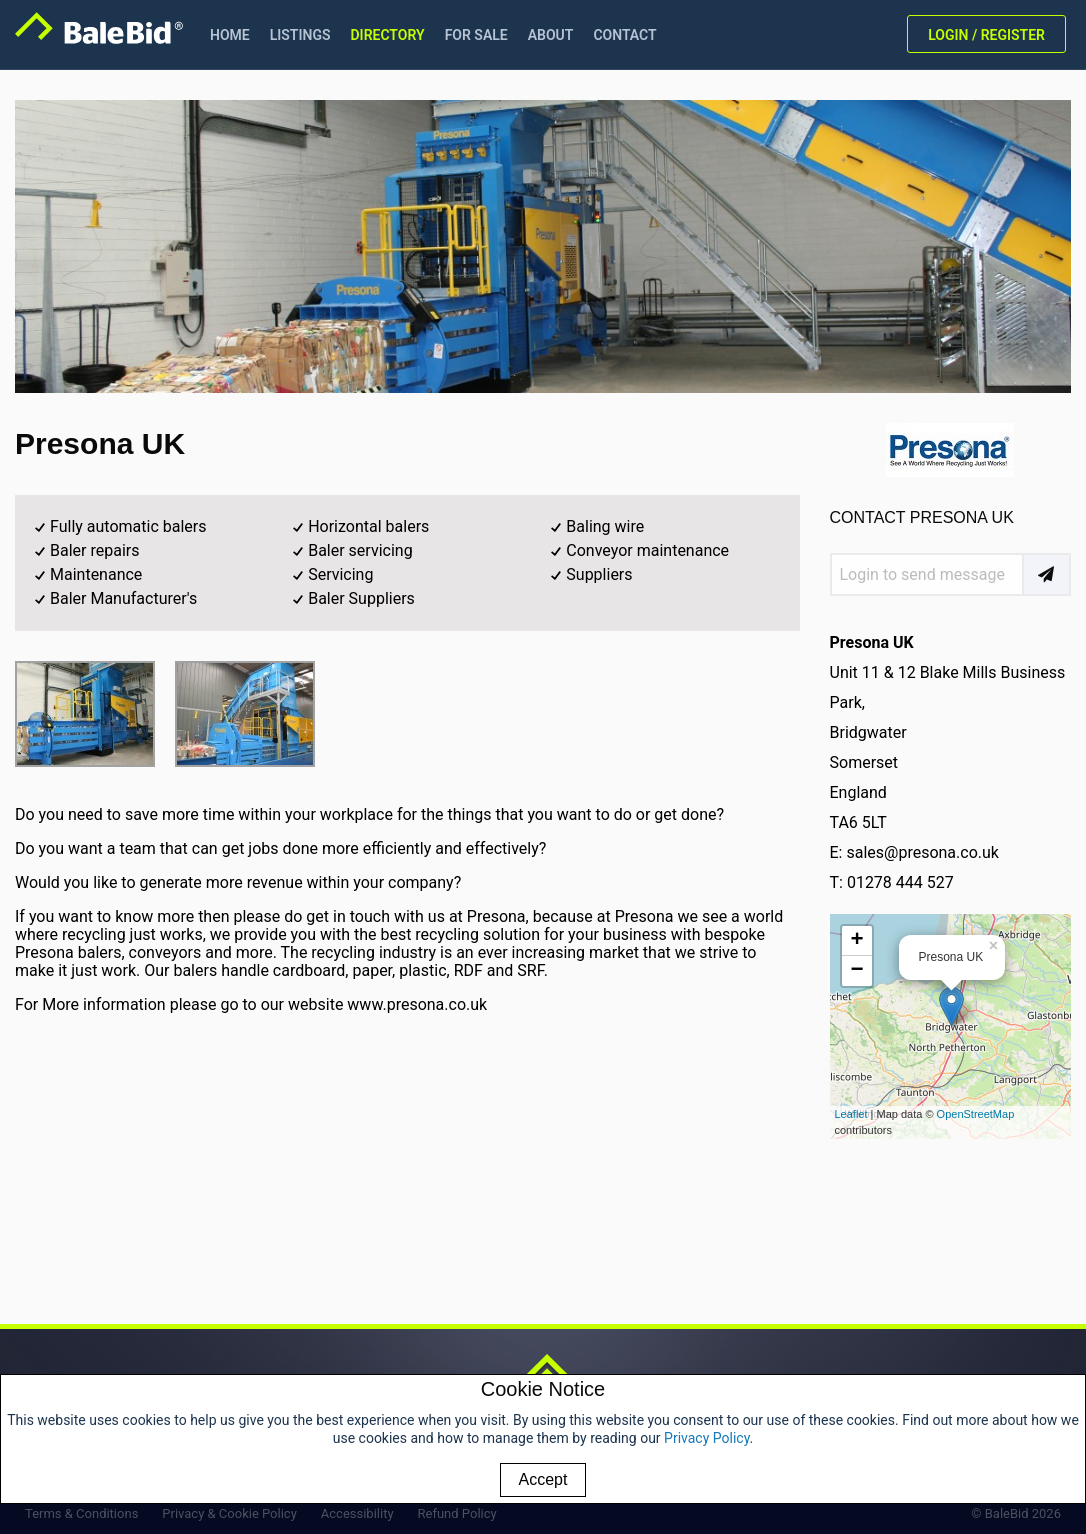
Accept (543, 1479)
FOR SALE (476, 35)
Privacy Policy (706, 1438)
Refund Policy (457, 1513)
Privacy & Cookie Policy (229, 1513)
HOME (230, 35)
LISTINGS (300, 35)
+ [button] (856, 941)
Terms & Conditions (81, 1513)
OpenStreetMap (976, 1114)
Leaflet (851, 1114)
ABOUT (551, 35)
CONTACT (624, 35)
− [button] (856, 971)
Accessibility (357, 1513)
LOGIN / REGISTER (986, 35)
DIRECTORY (387, 35)
